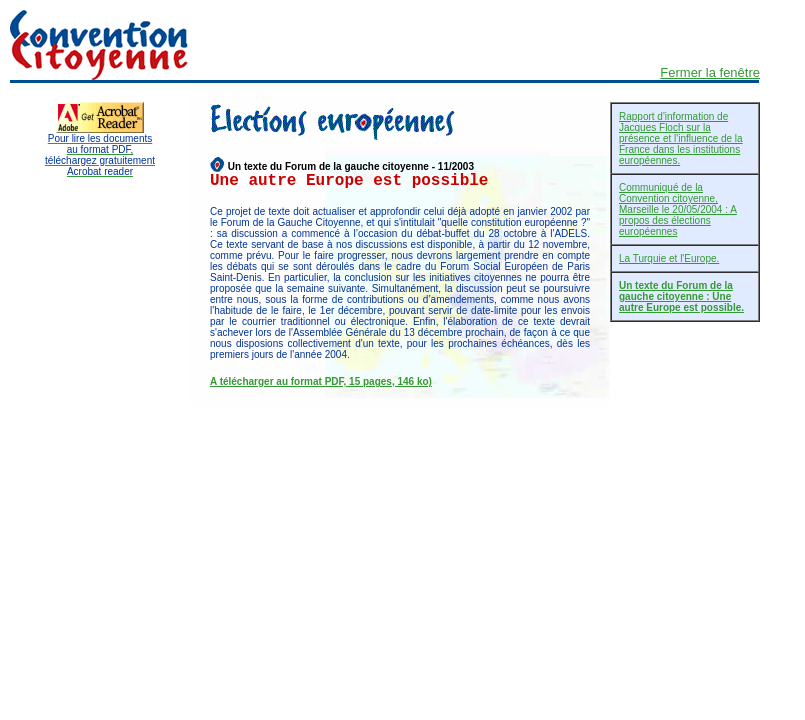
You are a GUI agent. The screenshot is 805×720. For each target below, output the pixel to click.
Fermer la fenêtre (710, 72)
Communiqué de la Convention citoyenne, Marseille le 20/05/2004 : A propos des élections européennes (678, 209)
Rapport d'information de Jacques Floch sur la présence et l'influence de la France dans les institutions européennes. (681, 138)
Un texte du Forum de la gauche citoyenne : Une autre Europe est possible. (681, 296)
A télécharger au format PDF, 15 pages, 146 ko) (321, 381)
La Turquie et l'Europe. (669, 258)
